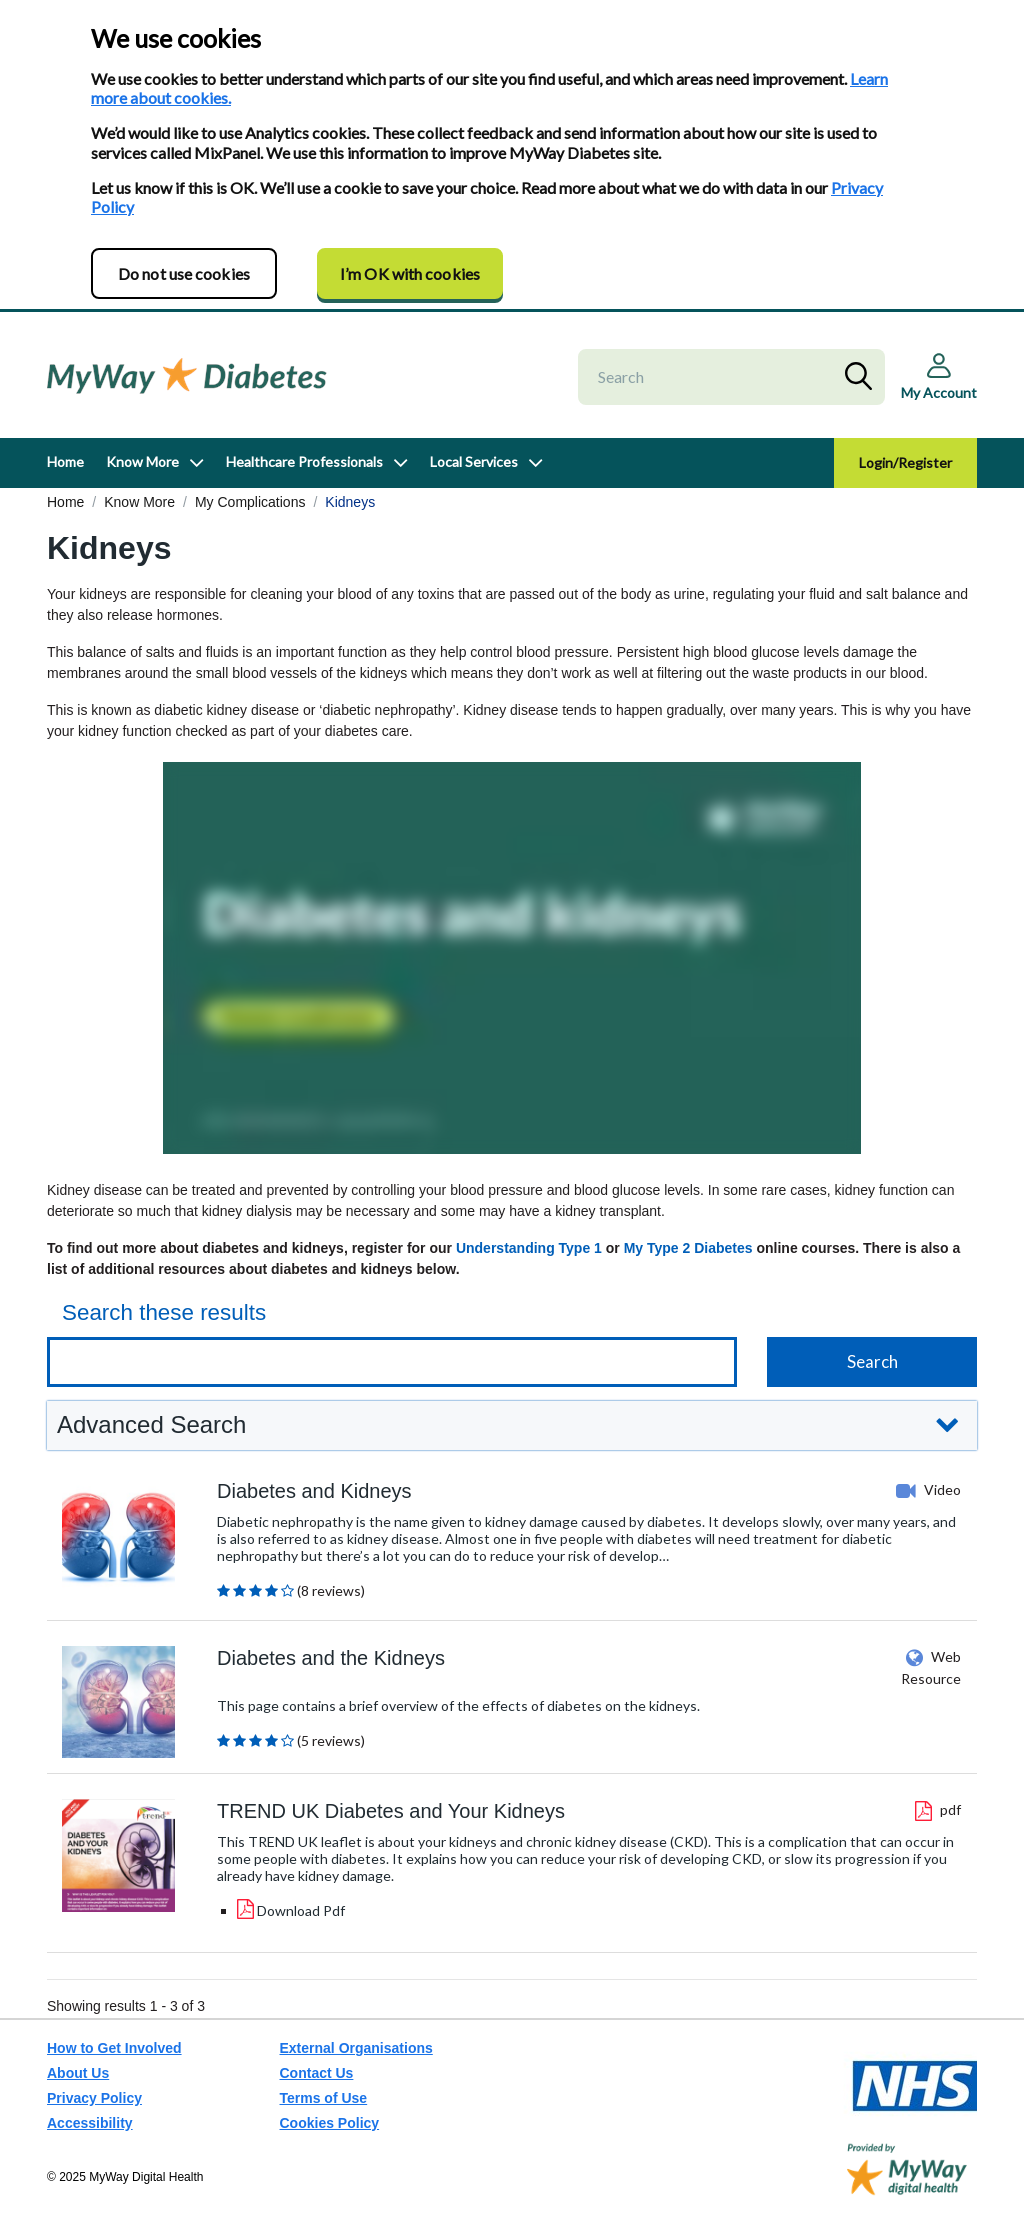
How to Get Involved (114, 2048)
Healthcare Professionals (304, 461)
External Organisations (356, 2048)
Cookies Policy (330, 2123)
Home (65, 461)
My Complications (250, 502)
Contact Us (317, 2073)
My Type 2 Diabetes (688, 1248)
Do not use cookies (184, 273)
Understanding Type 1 (529, 1248)
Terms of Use (324, 2098)
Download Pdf (301, 1910)
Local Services (474, 461)
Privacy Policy (94, 2098)
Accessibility (90, 2123)
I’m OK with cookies (410, 273)
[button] (512, 1425)
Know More (142, 461)
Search (862, 377)
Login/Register (905, 462)
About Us (78, 2073)
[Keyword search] (392, 1362)
